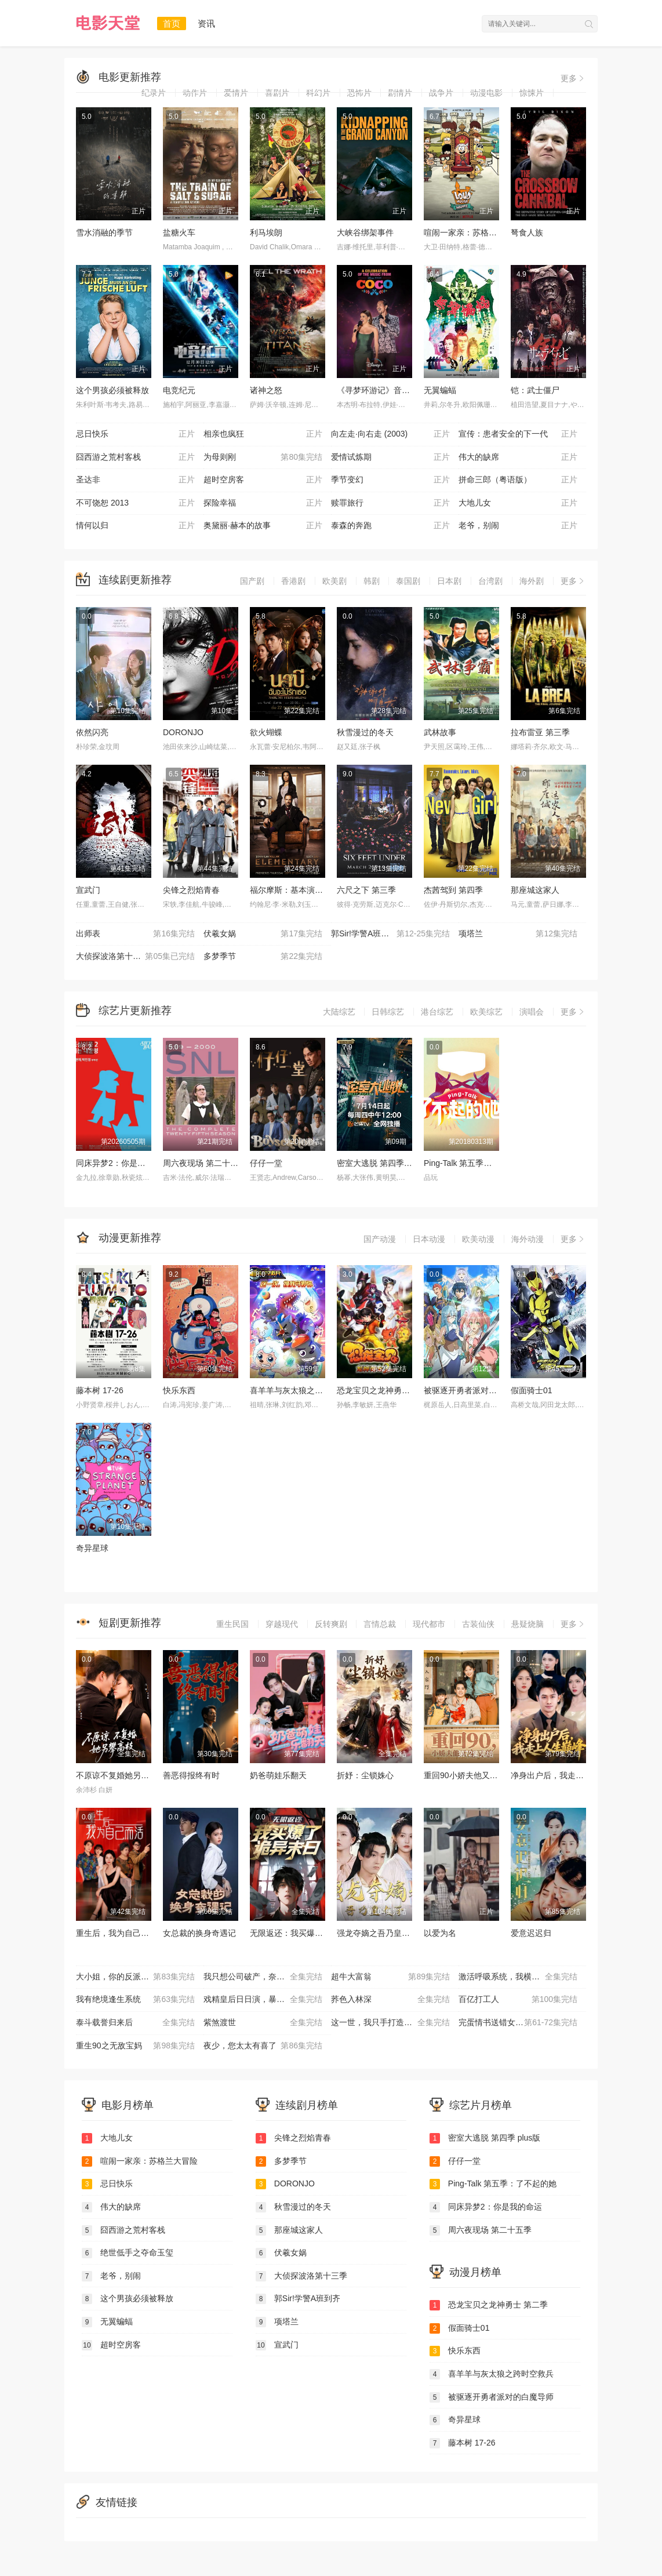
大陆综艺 (339, 1011)
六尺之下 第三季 (366, 890)
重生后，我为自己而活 (116, 1933)
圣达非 (135, 480)
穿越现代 (281, 1624)
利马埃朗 (266, 232)
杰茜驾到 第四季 (453, 890)
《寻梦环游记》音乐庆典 (381, 390)
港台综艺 (437, 1011)
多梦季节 (262, 956)
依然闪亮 (92, 732)
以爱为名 (440, 1933)
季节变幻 (390, 480)
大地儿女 (518, 503)
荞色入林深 (390, 1999)
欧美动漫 (478, 1239)
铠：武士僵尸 (535, 390)
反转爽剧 (331, 1624)
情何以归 (135, 526)
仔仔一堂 (266, 1163)
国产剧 (252, 581)
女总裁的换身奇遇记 (199, 1933)
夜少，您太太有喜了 (262, 2046)
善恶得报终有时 (191, 1775)
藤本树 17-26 (99, 1390)
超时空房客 (262, 480)
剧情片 (400, 92)
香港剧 (293, 581)
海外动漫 (527, 1239)
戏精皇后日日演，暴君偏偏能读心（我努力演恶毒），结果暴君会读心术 (267, 1999)
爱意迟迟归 (531, 1933)
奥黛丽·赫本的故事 (262, 526)
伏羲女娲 (262, 934)
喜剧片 (277, 92)
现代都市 (429, 1624)
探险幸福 (262, 503)
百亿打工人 (518, 1999)
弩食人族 (527, 232)
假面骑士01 (531, 1390)
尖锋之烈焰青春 (191, 890)
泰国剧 (408, 581)
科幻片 (318, 92)
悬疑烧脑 (527, 1624)
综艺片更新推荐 (135, 1010)
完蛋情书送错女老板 (518, 2023)
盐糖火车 (179, 232)
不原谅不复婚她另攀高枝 (120, 1775)
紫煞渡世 (262, 2023)
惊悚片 (531, 92)
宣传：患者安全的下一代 (518, 434)
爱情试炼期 (390, 457)
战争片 (441, 92)
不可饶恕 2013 (135, 503)
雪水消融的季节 (104, 232)
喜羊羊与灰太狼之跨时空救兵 (302, 1390)
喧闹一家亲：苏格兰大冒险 (472, 232)
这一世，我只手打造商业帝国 (390, 2023)
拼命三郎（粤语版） (518, 480)
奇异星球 (92, 1548)
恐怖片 (359, 92)
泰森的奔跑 (390, 526)
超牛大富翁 (390, 1977)
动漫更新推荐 (130, 1238)
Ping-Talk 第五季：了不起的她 (478, 1163)
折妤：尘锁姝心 (365, 1775)
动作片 (195, 92)
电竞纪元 (179, 390)
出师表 (135, 934)
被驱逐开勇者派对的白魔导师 (476, 1390)
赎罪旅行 (390, 503)
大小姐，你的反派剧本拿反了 (135, 1977)
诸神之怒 (266, 390)
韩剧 (371, 581)
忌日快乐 (135, 434)
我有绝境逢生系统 (135, 1999)
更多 (573, 78)
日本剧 (449, 581)
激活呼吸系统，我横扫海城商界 (518, 1977)
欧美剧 (334, 581)
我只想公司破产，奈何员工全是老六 (267, 1977)
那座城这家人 (535, 890)
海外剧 (531, 581)
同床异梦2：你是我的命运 (123, 1163)
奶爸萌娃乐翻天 (278, 1775)
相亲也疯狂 (262, 434)
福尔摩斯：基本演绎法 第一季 (304, 890)
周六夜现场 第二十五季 (204, 1163)
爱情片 (236, 92)
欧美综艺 (486, 1011)
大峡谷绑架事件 (365, 232)
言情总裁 (379, 1624)
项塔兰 (518, 934)
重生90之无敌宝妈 (135, 2046)
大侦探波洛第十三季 (135, 956)
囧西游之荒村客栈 (135, 457)
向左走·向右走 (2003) (390, 434)
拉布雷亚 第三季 (540, 732)
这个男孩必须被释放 (112, 390)
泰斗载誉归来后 (135, 2023)
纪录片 (153, 92)
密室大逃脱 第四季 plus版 (383, 1163)
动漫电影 (486, 92)
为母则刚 (262, 457)
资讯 (206, 23)
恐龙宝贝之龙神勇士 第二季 (387, 1390)
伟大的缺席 (518, 457)
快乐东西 (179, 1390)
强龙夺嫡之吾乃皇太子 (377, 1933)
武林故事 (440, 732)
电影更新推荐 (130, 77)
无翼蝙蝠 (440, 390)
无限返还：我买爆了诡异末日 (302, 1933)
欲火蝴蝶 (266, 732)
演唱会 (531, 1011)
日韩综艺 (388, 1011)
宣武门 (88, 890)
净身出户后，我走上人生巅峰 (563, 1775)
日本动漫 (429, 1239)
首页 (171, 23)
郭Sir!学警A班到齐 (390, 934)
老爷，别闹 (518, 526)
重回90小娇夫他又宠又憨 (469, 1775)
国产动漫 (379, 1239)
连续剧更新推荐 (135, 580)
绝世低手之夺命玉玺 (127, 2253)
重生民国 (232, 1624)
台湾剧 (490, 581)
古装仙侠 (478, 1624)
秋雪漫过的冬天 (365, 732)
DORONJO (183, 732)
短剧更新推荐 (130, 1623)
